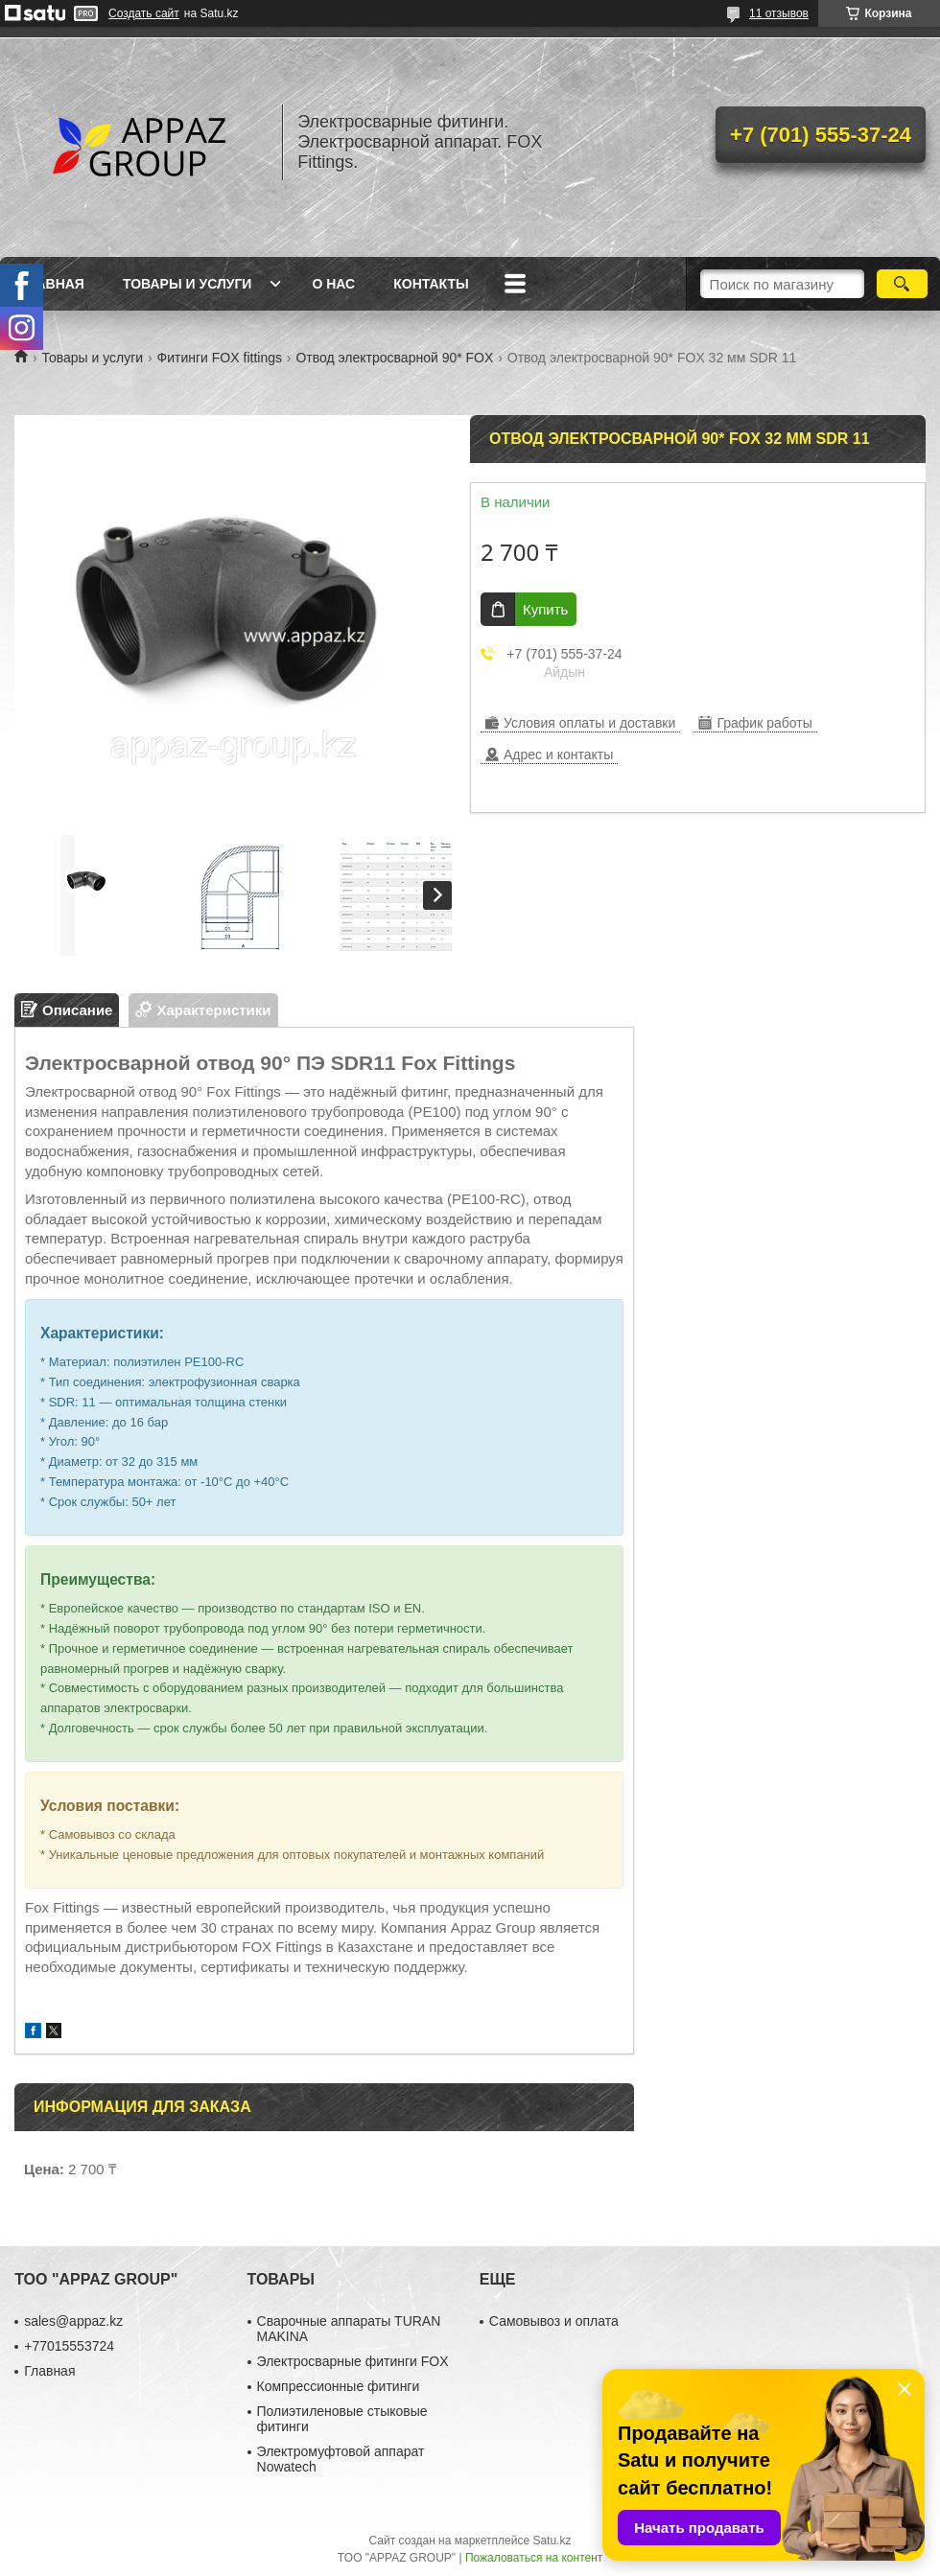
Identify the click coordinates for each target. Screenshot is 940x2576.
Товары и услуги (187, 283)
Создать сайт (143, 13)
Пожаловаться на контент (533, 2557)
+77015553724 (69, 2346)
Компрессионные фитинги (338, 2386)
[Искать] (902, 283)
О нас (333, 283)
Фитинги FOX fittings (219, 357)
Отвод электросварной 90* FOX (394, 357)
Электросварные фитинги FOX (353, 2361)
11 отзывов (779, 13)
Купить (545, 609)
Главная (51, 283)
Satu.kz (551, 2540)
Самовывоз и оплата (554, 2321)
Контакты (430, 283)
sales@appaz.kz (73, 2321)
